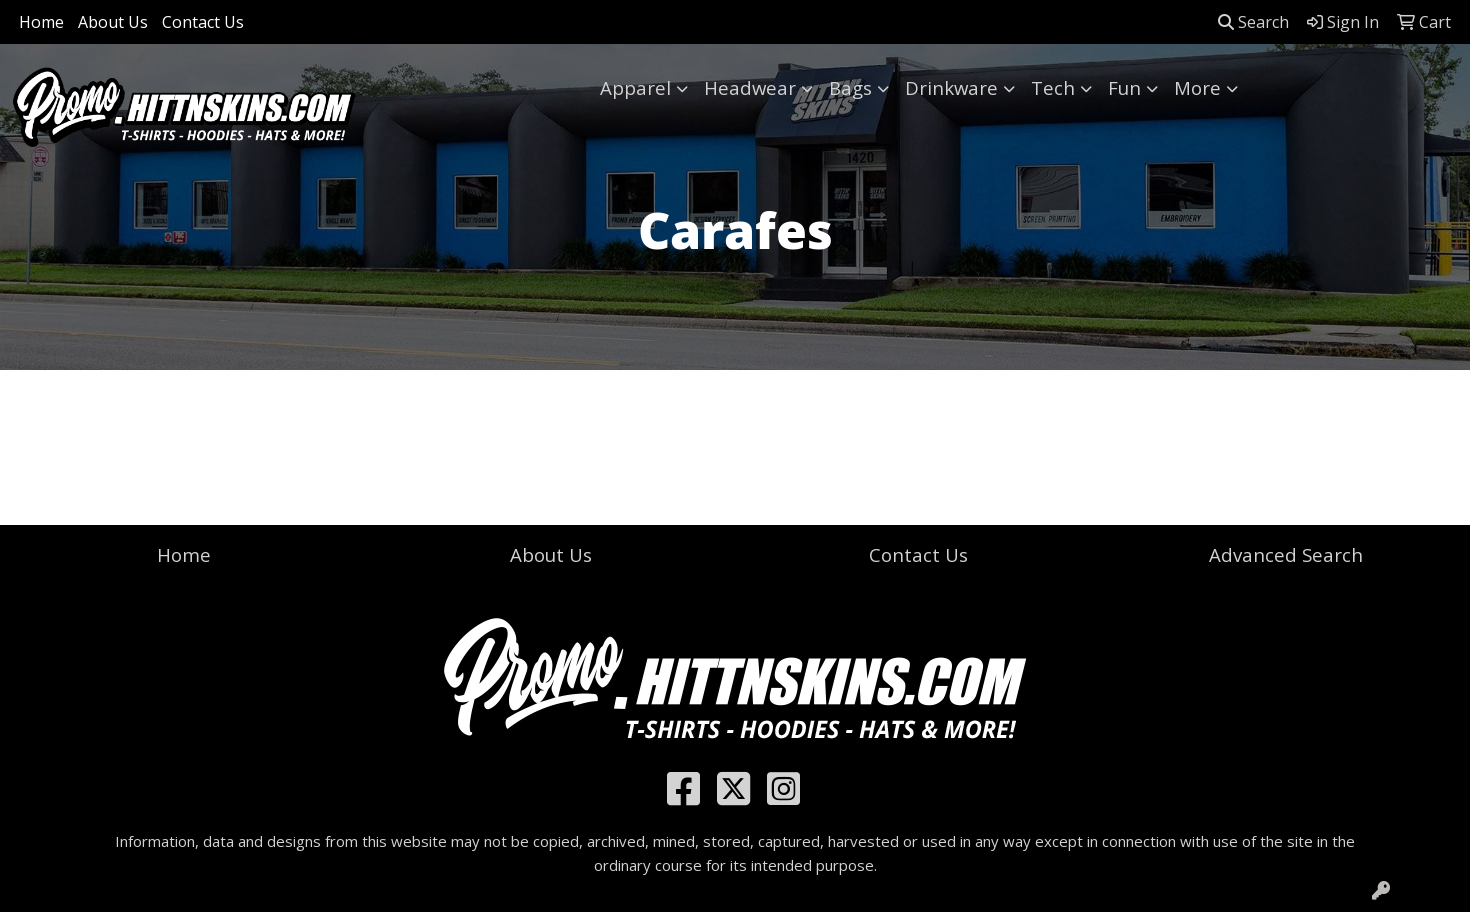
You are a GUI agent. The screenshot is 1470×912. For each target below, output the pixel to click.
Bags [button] (850, 87)
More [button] (1197, 87)
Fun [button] (1124, 87)
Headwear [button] (750, 87)
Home (41, 22)
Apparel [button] (635, 87)
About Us (113, 22)
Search (1253, 22)
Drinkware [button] (951, 87)
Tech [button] (1053, 87)
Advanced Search (1286, 554)
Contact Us (203, 22)
